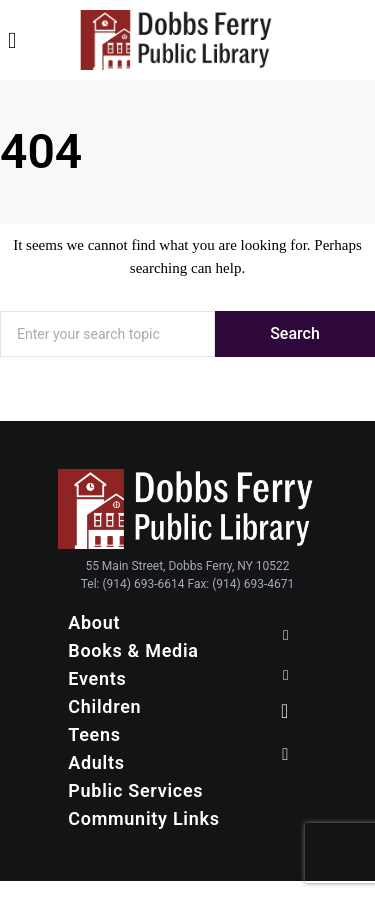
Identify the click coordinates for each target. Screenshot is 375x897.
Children (104, 706)
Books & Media (133, 650)
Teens (94, 734)
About (94, 622)
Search (295, 333)
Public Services (135, 790)
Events (97, 678)
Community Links (143, 818)
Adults (96, 762)
